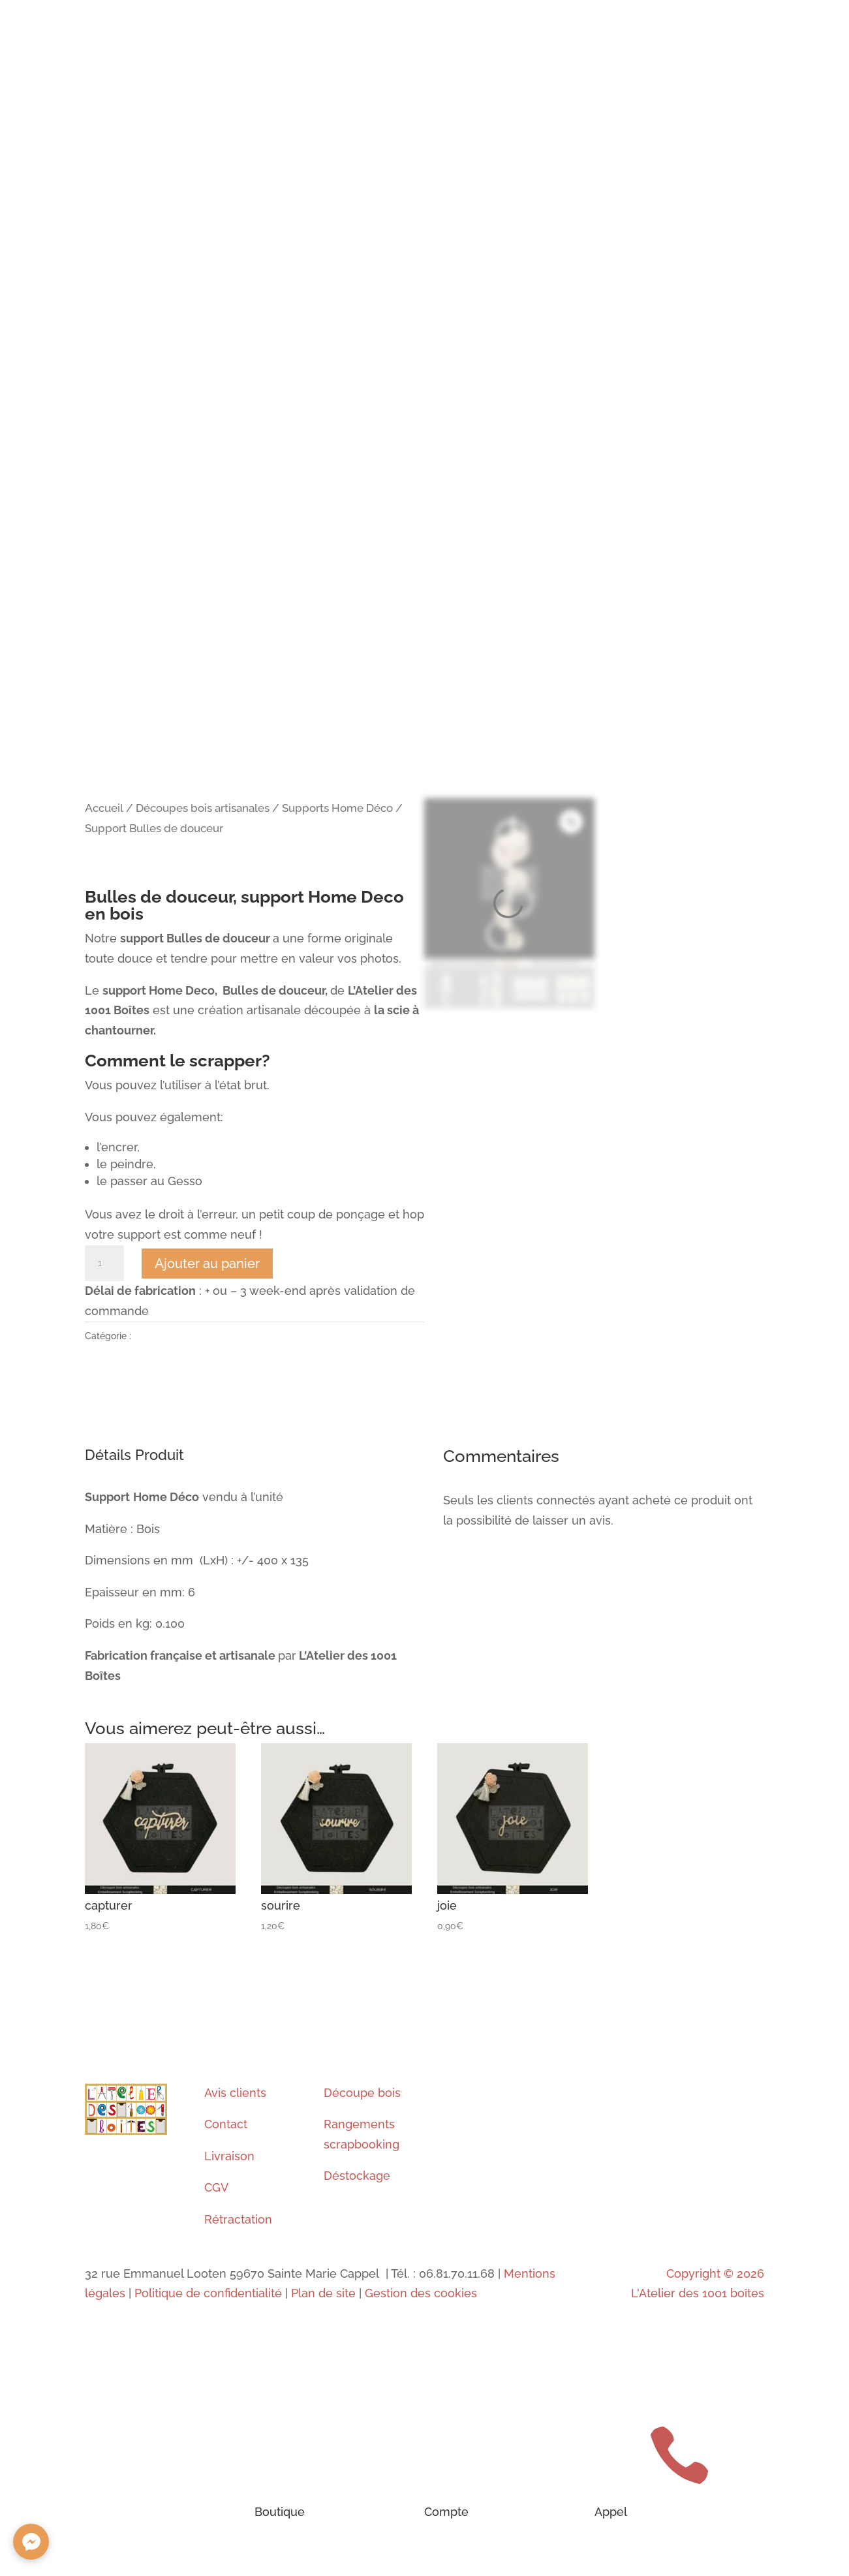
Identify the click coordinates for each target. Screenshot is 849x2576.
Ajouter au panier (207, 1263)
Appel (610, 2512)
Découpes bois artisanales (203, 808)
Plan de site (323, 2293)
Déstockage (357, 2175)
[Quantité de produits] (104, 1263)
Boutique (280, 2512)
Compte (446, 2512)
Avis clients (235, 2093)
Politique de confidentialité (208, 2293)
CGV (216, 2187)
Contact (225, 2124)
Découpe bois (362, 2093)
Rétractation (238, 2219)
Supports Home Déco (337, 808)
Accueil (104, 808)
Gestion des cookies (421, 2293)
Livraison (229, 2156)
